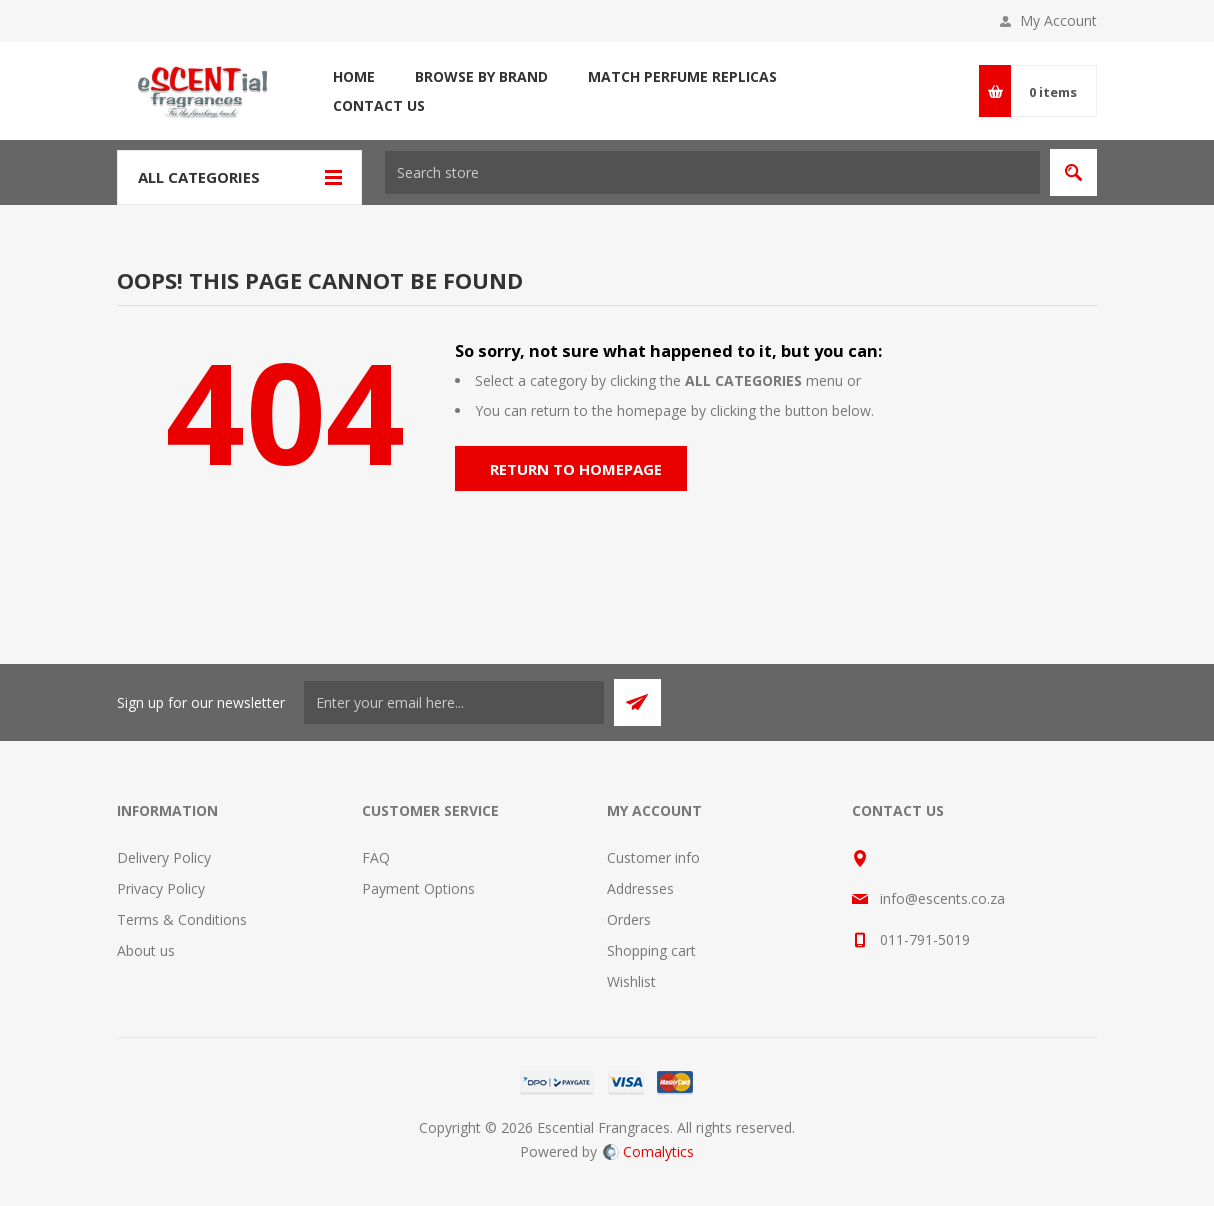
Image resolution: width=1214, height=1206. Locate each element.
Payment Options (418, 888)
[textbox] (712, 172)
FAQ (376, 857)
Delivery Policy (164, 857)
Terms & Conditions (182, 919)
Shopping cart (651, 950)
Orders (629, 919)
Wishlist (631, 981)
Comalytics (648, 1151)
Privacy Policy (161, 888)
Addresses (640, 888)
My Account (1058, 20)
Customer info (653, 857)
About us (146, 950)
